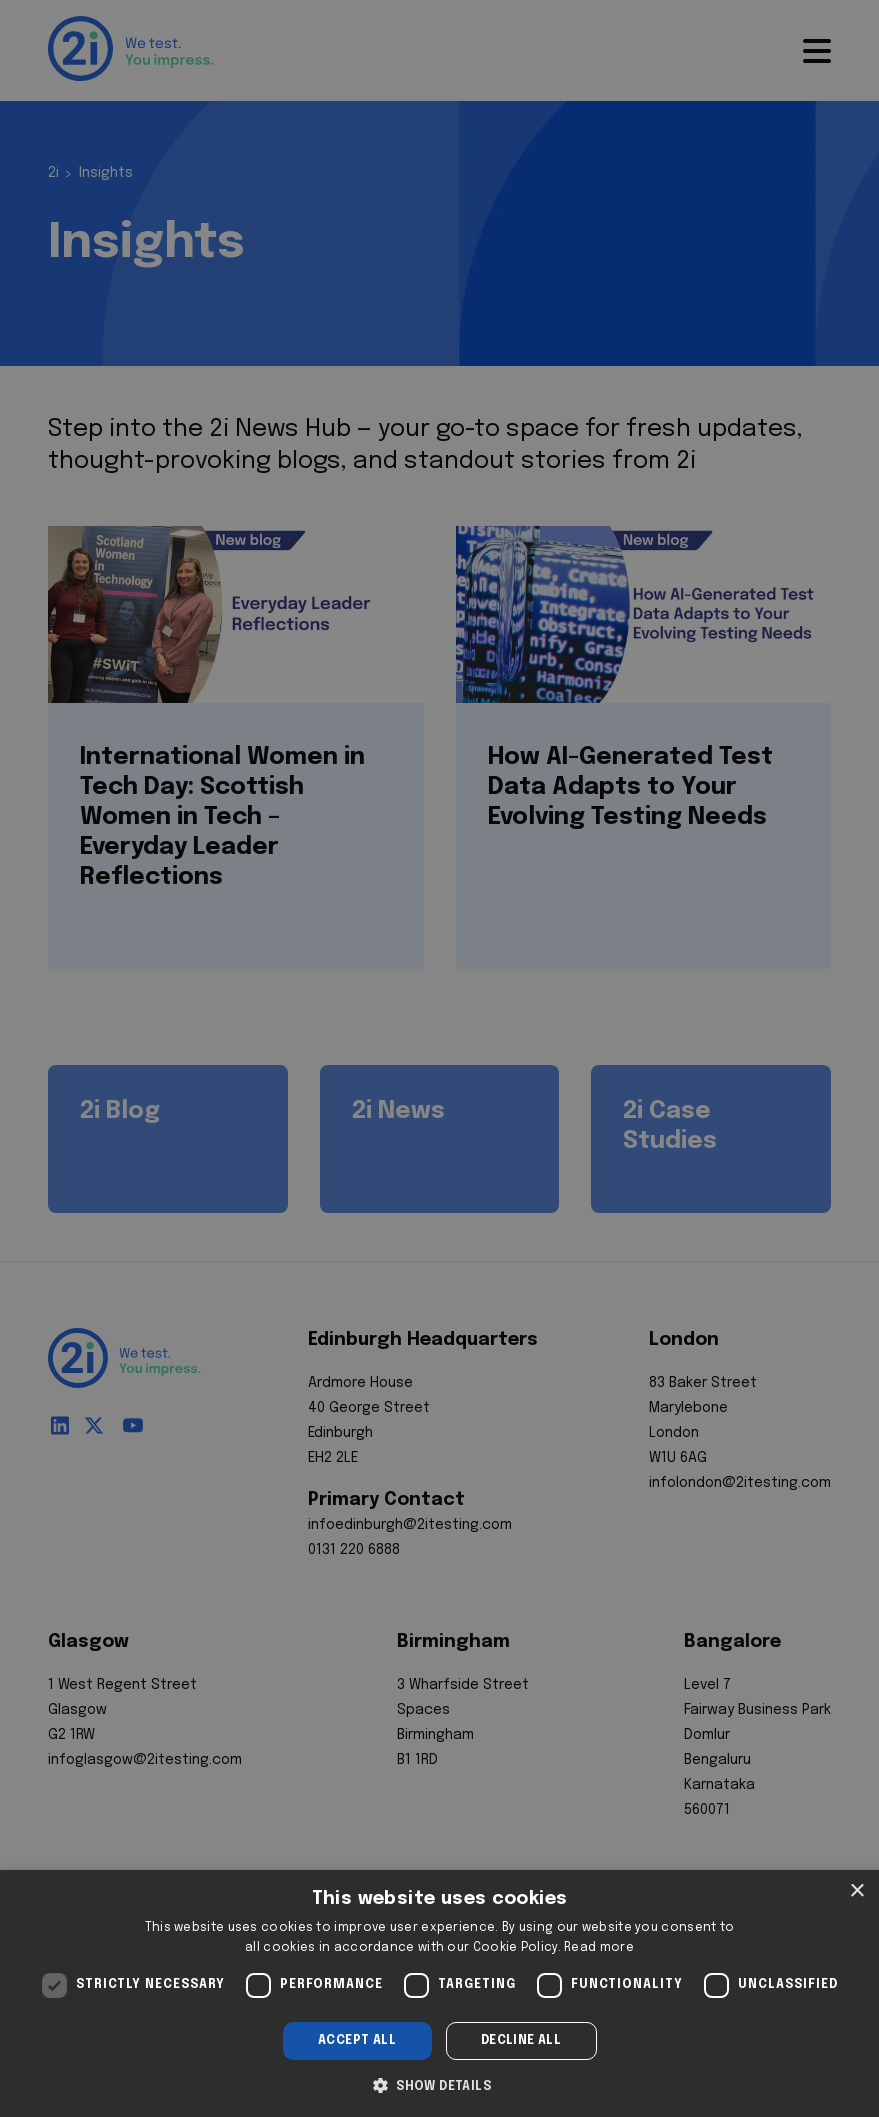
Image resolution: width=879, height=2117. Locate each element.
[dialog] (439, 1993)
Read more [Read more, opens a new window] (599, 1948)
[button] (439, 2084)
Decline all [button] (521, 2041)
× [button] (856, 1891)
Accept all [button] (357, 2041)
